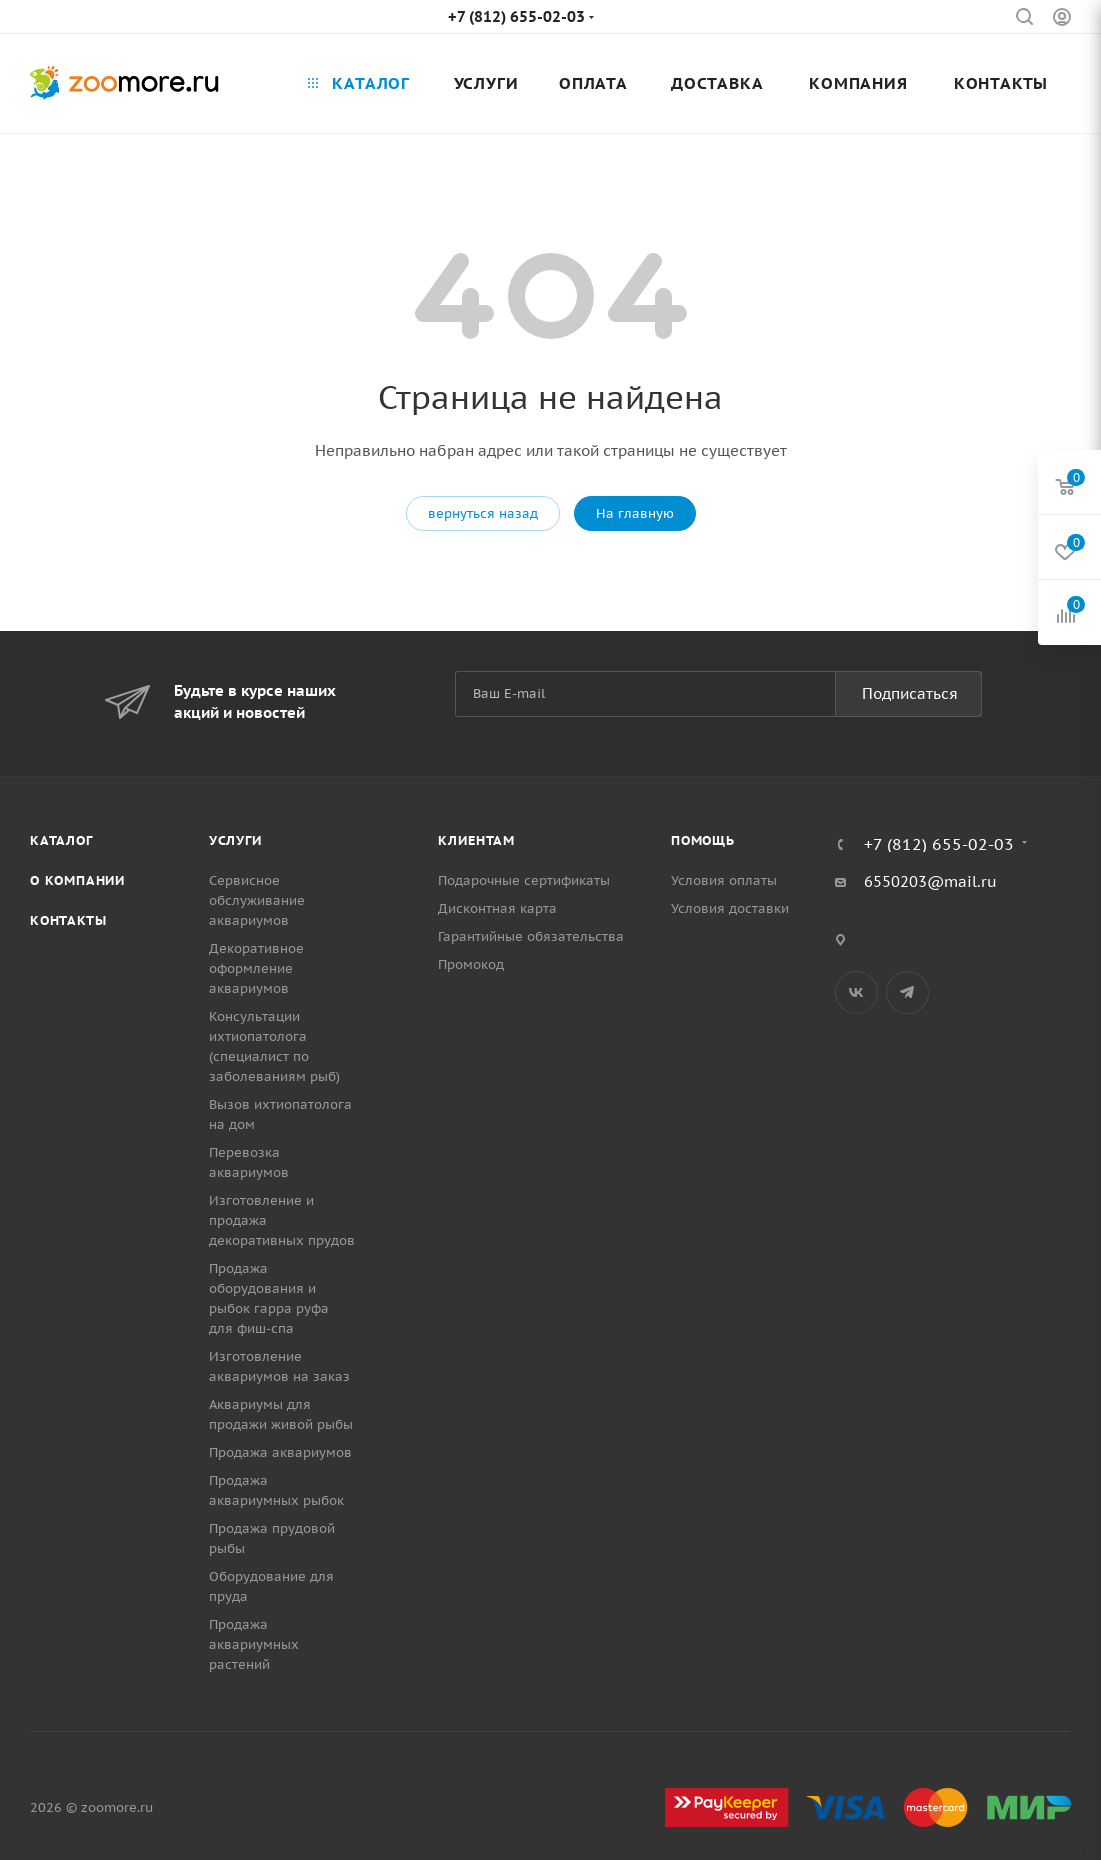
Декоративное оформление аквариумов (256, 968)
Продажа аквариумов (280, 1452)
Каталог (61, 840)
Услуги (235, 840)
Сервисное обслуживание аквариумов (257, 900)
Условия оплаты (724, 880)
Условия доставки (730, 908)
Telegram (907, 992)
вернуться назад (483, 513)
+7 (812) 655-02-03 (516, 16)
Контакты (68, 920)
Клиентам (476, 840)
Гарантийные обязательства (531, 936)
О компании (77, 880)
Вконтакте (856, 992)
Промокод (471, 964)
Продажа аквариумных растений (254, 1644)
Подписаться (910, 693)
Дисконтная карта (497, 908)
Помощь (703, 840)
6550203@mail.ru (930, 881)
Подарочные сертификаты (524, 880)
